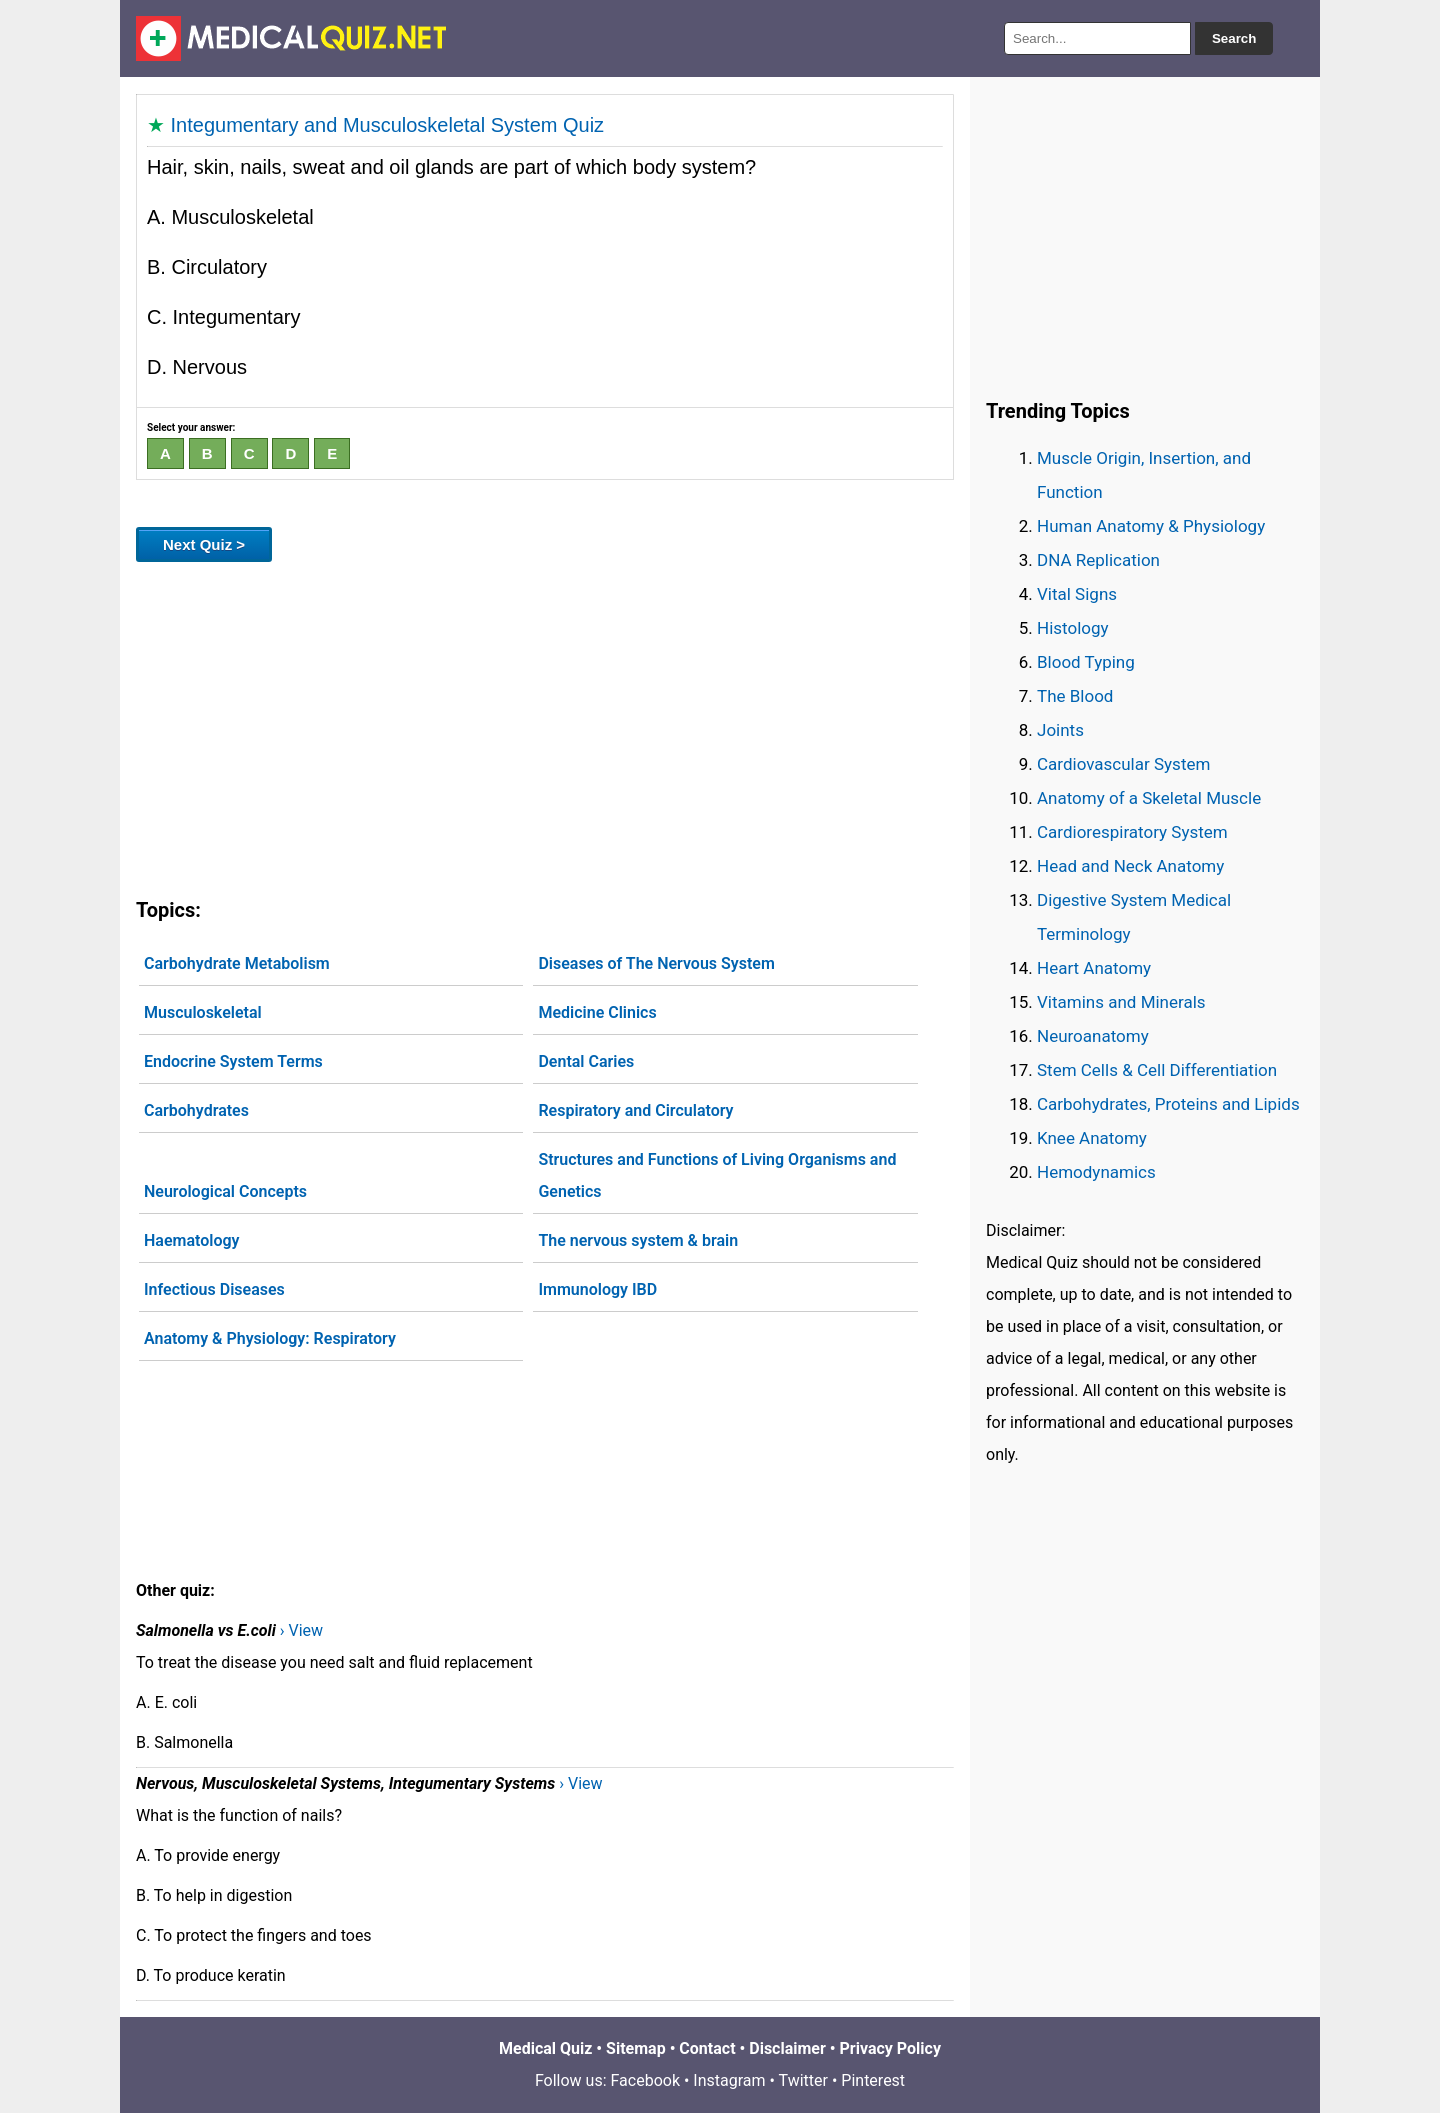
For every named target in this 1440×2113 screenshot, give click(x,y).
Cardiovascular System (1123, 764)
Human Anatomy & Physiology (1151, 526)
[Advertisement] (545, 726)
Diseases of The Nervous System (656, 963)
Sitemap (636, 2048)
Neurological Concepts (225, 1191)
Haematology (192, 1240)
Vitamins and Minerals (1121, 1002)
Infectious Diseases (214, 1289)
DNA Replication (1098, 560)
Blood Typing (1086, 662)
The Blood (1075, 696)
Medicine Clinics (597, 1012)
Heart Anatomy (1094, 968)
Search (1234, 38)
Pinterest (873, 2080)
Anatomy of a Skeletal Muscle (1149, 798)
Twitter (803, 2080)
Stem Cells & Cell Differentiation (1157, 1070)
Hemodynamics (1096, 1172)
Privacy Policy (890, 2048)
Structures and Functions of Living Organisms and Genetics (717, 1175)
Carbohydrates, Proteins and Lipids (1168, 1104)
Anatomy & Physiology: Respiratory (270, 1338)
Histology (1073, 628)
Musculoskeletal (203, 1012)
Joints (1060, 730)
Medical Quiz (545, 2048)
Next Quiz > (204, 544)
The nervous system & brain (638, 1240)
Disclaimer (787, 2048)
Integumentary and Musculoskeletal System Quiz (388, 125)
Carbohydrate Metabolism (237, 963)
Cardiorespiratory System (1132, 832)
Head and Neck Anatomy (1130, 866)
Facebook (645, 2080)
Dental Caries (586, 1061)
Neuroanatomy (1093, 1036)
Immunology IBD (597, 1289)
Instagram (729, 2080)
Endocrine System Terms (233, 1061)
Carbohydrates (196, 1110)
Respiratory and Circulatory (635, 1110)
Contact (707, 2048)
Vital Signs (1077, 594)
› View (301, 1630)
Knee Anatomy (1092, 1138)
